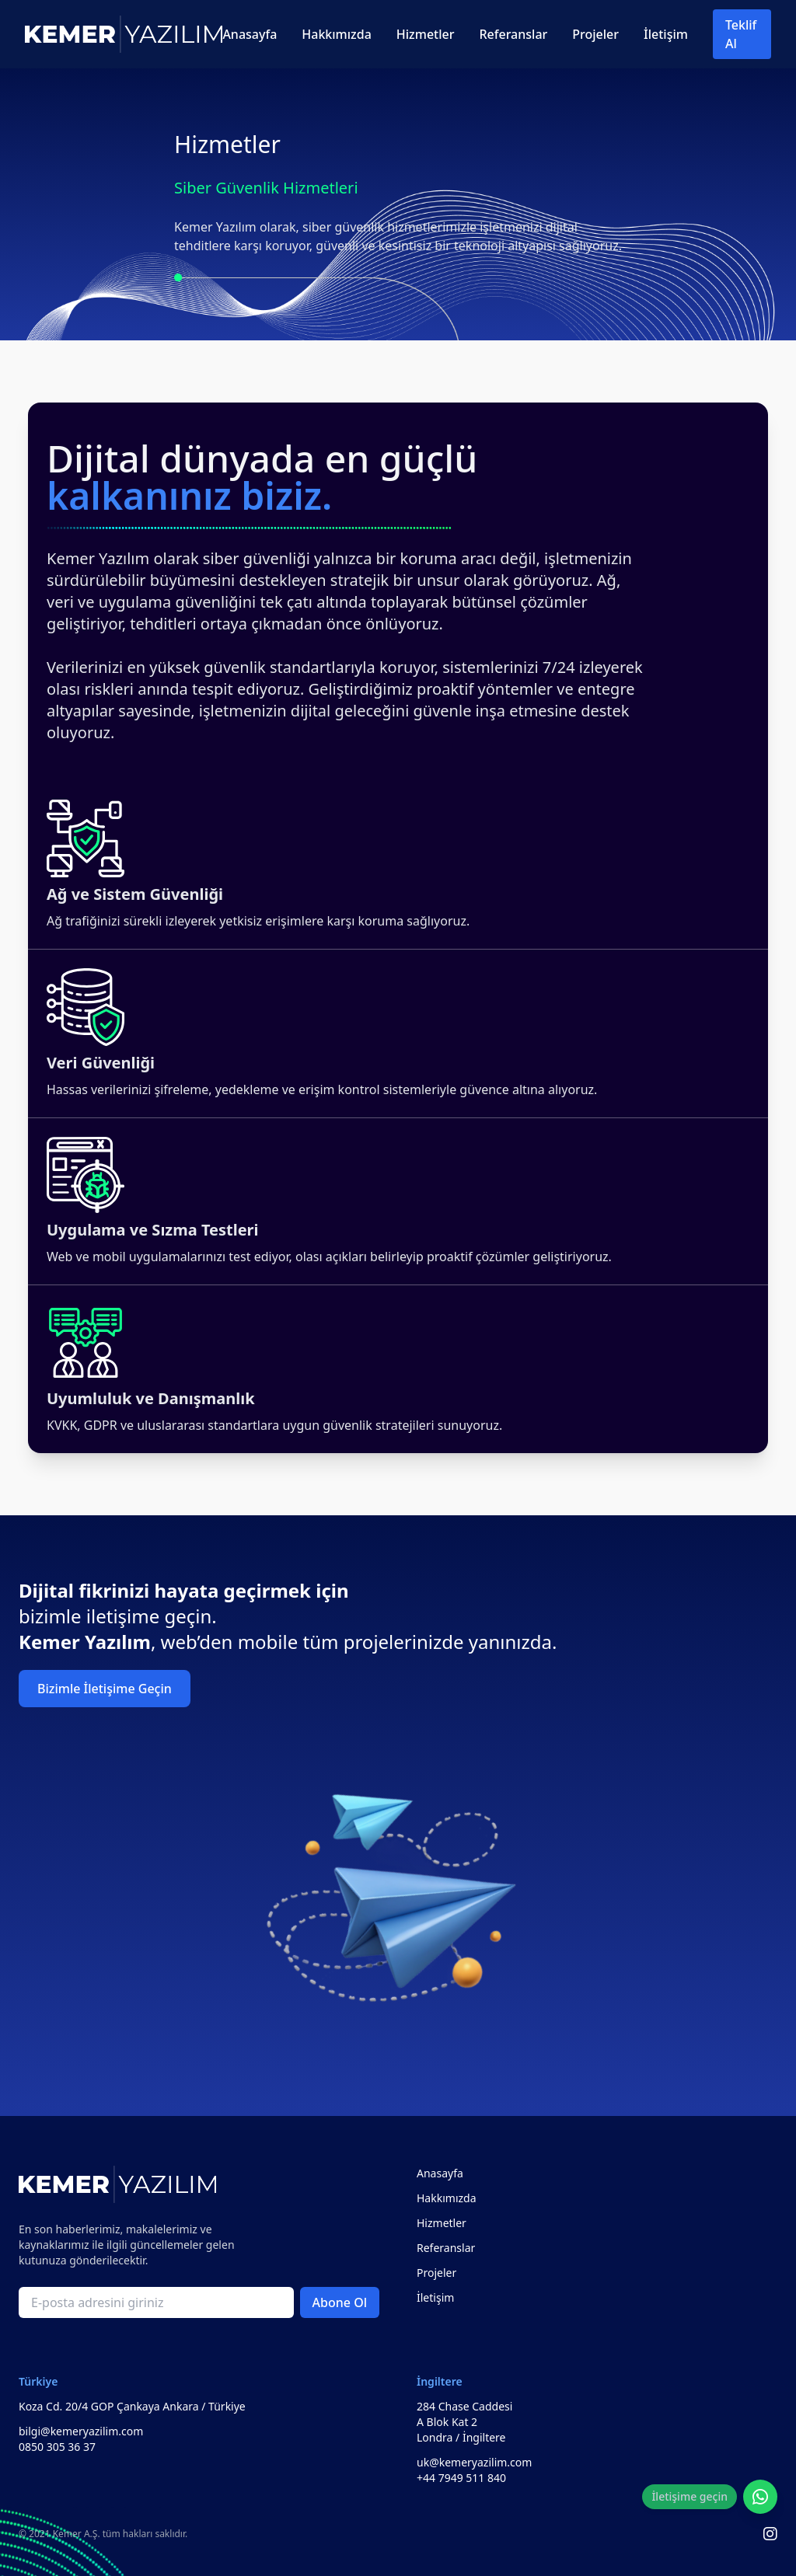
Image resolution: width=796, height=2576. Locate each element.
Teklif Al (740, 34)
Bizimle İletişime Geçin (104, 1688)
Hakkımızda (337, 34)
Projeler (595, 34)
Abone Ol (339, 2302)
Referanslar (513, 34)
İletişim (666, 34)
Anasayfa (249, 34)
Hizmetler (425, 34)
